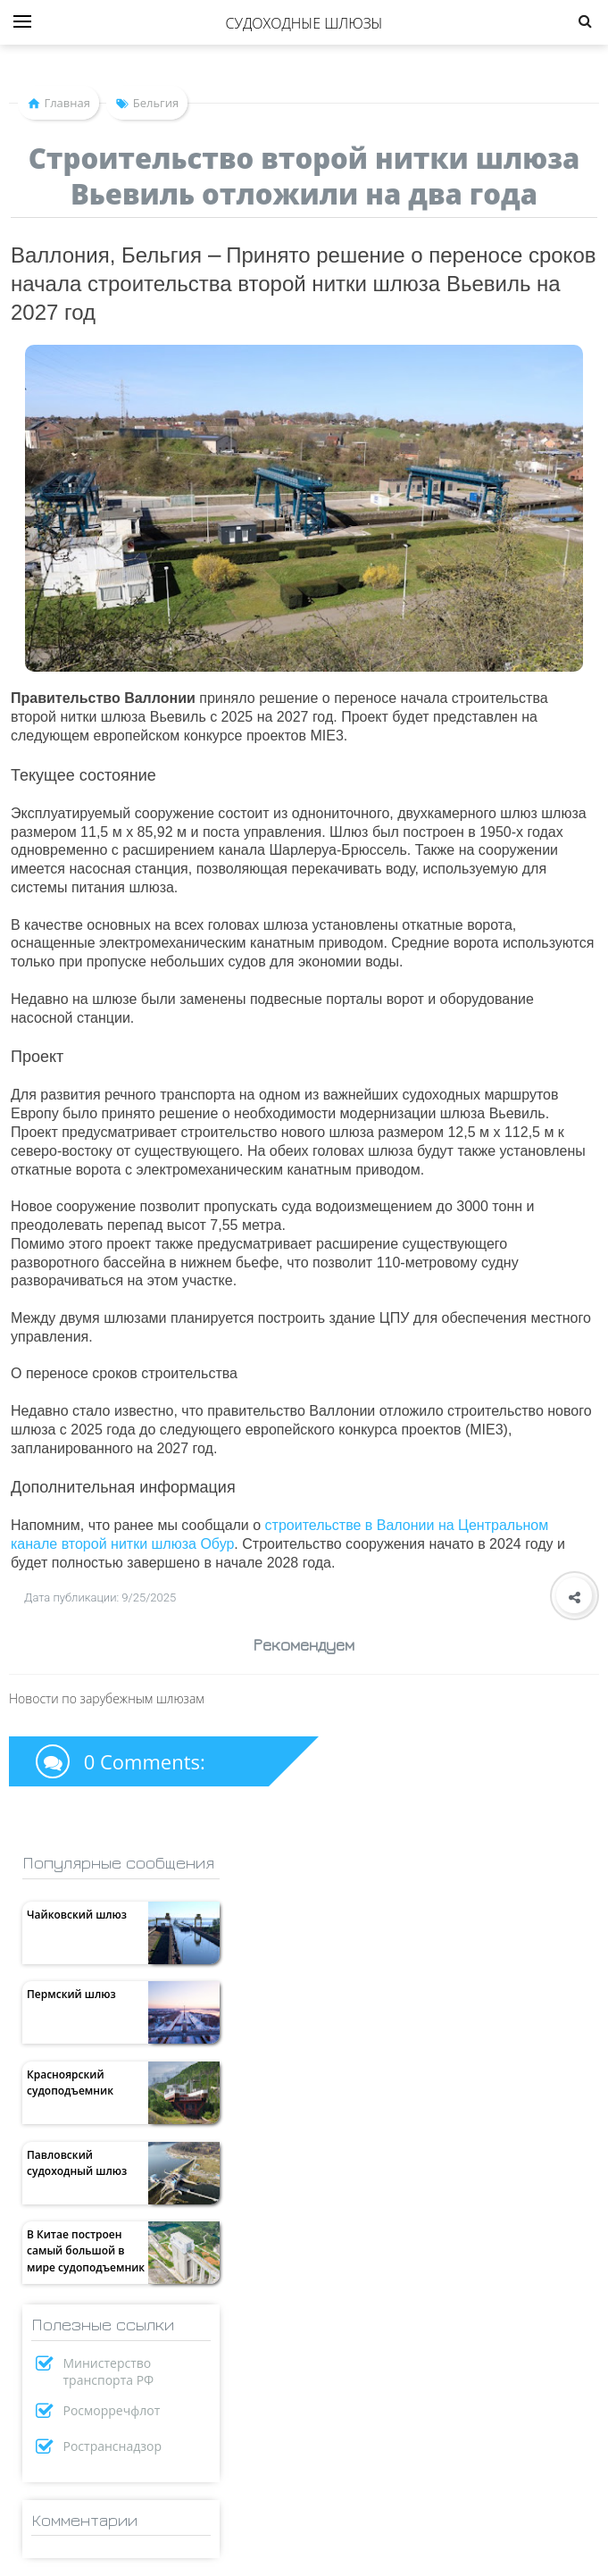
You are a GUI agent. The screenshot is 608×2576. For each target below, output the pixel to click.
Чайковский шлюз (77, 1914)
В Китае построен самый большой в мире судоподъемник (86, 2250)
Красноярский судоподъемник (70, 2082)
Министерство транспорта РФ (108, 2371)
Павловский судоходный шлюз (77, 2163)
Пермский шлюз (71, 1994)
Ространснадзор (112, 2446)
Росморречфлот (112, 2410)
